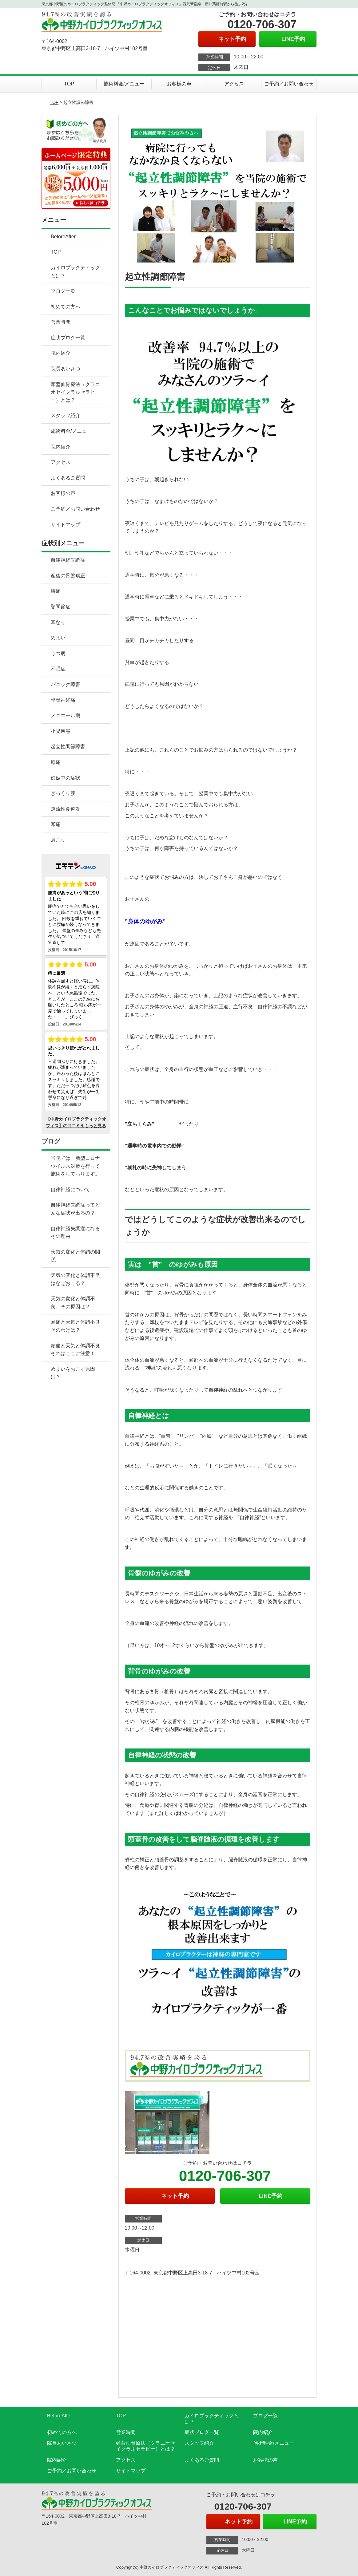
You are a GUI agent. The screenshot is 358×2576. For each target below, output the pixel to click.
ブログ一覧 (63, 291)
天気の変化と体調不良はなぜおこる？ (75, 1279)
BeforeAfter (63, 236)
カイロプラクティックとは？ (75, 271)
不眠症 (58, 668)
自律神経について (70, 1189)
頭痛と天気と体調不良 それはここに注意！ (80, 1349)
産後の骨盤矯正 (68, 575)
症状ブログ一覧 (68, 337)
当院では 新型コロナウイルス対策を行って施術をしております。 (75, 1166)
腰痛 (56, 591)
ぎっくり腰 (63, 793)
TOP (69, 83)
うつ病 (58, 653)
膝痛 (56, 762)
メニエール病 (65, 715)
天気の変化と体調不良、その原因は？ (73, 1302)
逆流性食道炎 (65, 809)
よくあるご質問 (68, 477)
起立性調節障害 (68, 746)
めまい (58, 637)
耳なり (58, 622)
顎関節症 (60, 606)
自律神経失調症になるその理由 (75, 1232)
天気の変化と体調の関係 (75, 1255)
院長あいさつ (65, 368)
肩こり (58, 840)
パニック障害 (65, 684)
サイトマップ (65, 524)
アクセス (234, 83)
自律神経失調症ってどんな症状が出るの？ (75, 1208)
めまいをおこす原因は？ (73, 1373)
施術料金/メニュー (124, 83)
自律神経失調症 (68, 560)
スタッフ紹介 (65, 415)
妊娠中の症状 (65, 777)
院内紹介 (60, 353)
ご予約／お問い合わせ (288, 83)
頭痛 (56, 824)
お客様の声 (179, 83)
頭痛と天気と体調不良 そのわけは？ (80, 1326)
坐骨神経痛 (63, 700)
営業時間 (60, 322)
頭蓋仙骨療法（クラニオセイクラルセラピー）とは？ (75, 392)
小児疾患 (60, 731)
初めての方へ (65, 306)
